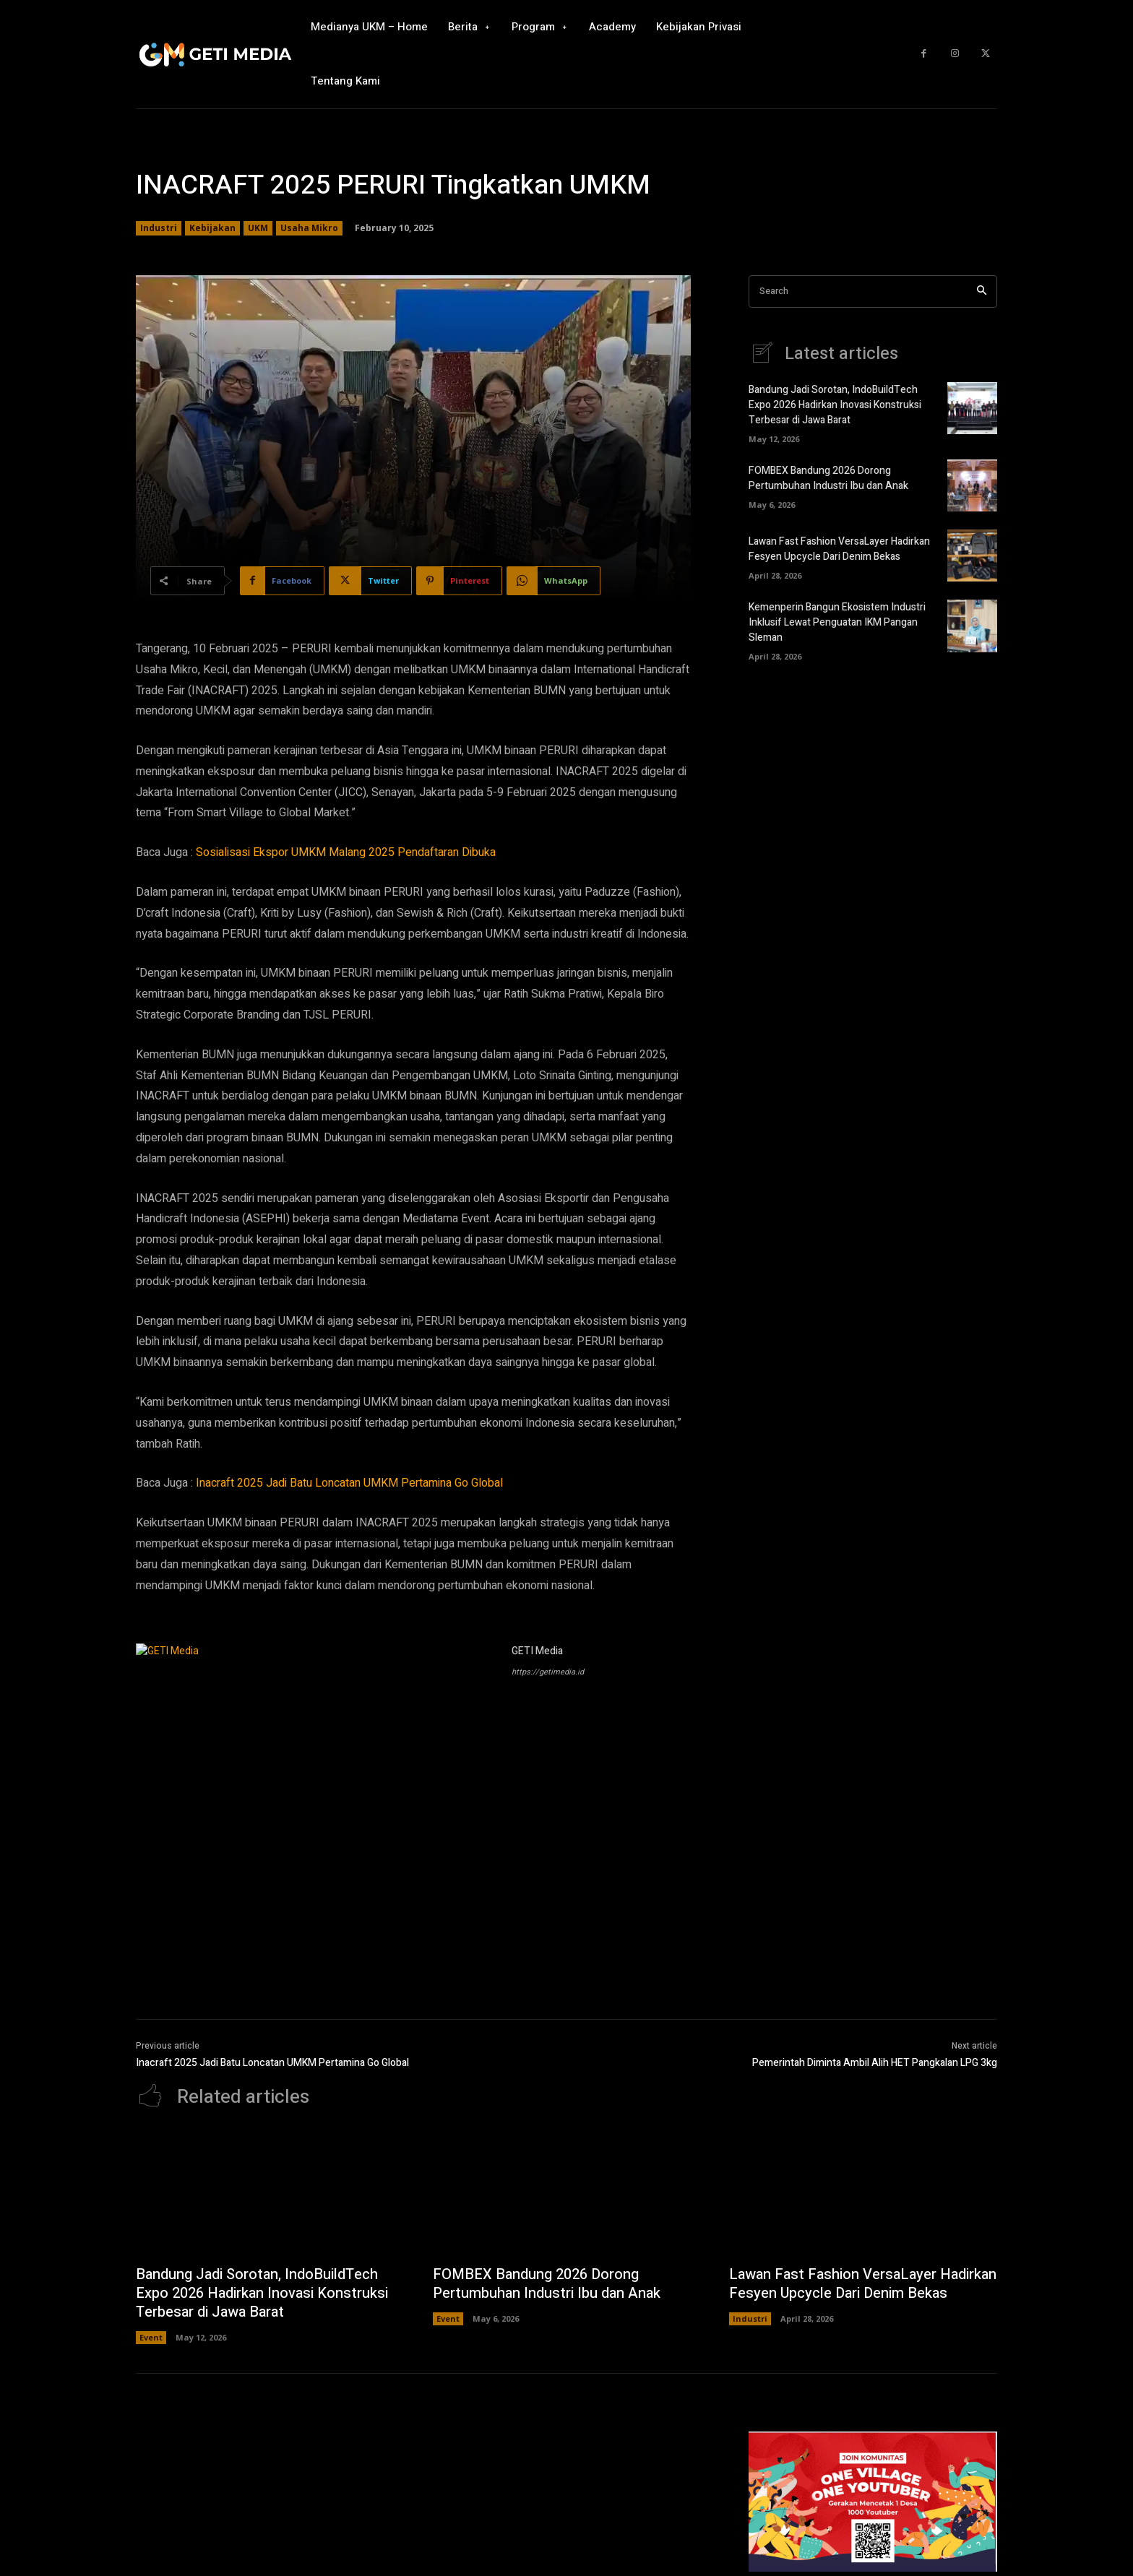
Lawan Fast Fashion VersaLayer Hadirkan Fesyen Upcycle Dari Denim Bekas (839, 549)
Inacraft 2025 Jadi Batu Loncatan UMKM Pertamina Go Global (349, 1483)
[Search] (981, 291)
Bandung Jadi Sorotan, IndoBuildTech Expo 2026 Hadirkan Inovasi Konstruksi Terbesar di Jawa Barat (835, 405)
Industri (158, 228)
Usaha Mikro (309, 228)
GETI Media (537, 1651)
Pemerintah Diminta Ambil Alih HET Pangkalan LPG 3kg (874, 2062)
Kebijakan (212, 228)
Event (151, 2337)
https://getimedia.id (548, 1672)
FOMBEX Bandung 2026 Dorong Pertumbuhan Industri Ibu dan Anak (828, 478)
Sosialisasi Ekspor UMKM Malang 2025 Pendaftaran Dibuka (346, 852)
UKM (258, 228)
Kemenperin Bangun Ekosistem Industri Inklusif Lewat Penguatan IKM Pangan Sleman (837, 622)
